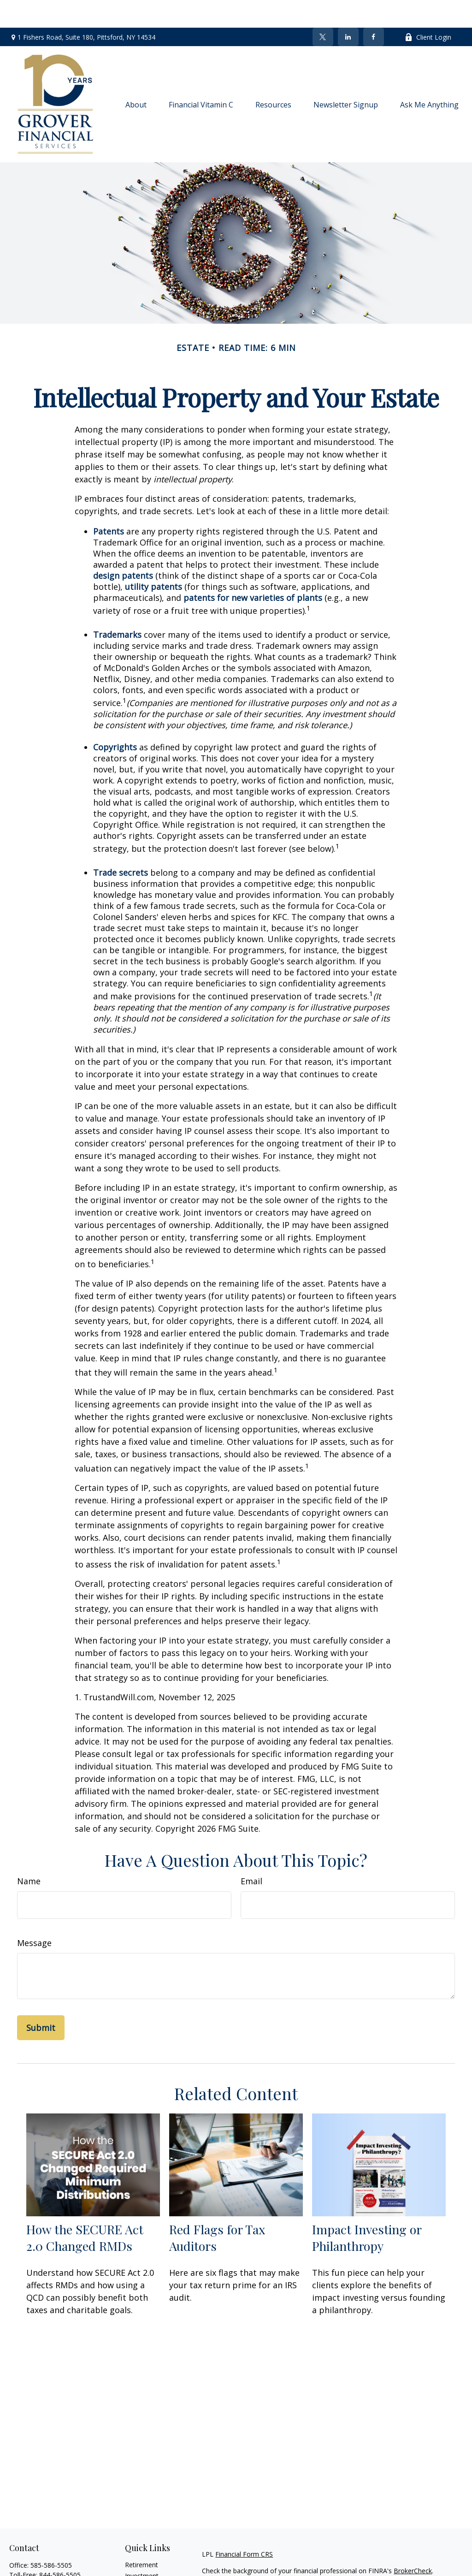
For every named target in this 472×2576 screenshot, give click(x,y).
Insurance (139, 2570)
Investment (142, 2548)
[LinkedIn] (348, 9)
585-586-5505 (51, 2537)
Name (29, 1853)
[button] (136, 76)
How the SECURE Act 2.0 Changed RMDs (84, 2209)
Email (251, 1853)
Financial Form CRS (244, 2526)
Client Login (428, 9)
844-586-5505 (60, 2547)
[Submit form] (41, 2000)
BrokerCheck (413, 2543)
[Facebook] (373, 9)
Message (34, 1915)
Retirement (141, 2537)
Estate (134, 2559)
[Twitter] (323, 9)
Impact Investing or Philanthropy (366, 2209)
